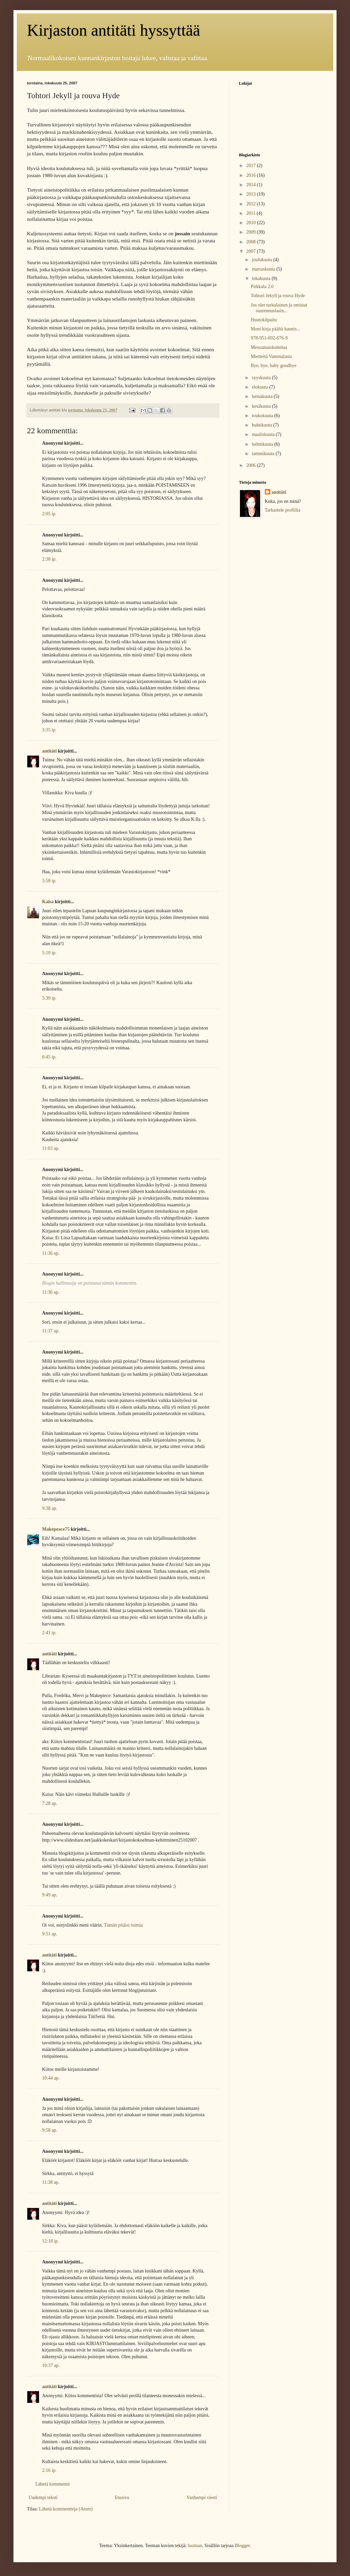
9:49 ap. (49, 1894)
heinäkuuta (263, 396)
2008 (251, 241)
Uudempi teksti (43, 2497)
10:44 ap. (51, 2078)
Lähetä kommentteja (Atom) (66, 2508)
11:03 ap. (51, 1148)
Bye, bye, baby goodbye (273, 365)
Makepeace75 (56, 1529)
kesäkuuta (262, 406)
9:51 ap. (49, 1933)
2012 (251, 203)
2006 (251, 465)
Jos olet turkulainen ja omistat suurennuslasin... (279, 308)
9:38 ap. (49, 1508)
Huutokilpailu (264, 319)
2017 (251, 165)
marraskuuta (264, 269)
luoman (195, 2545)
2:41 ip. (49, 1632)
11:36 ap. (51, 1253)
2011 (251, 213)
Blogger (242, 2545)
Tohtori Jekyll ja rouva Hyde (278, 295)
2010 (251, 222)
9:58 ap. (49, 2130)
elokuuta (260, 387)
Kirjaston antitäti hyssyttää (113, 30)
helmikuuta (263, 444)
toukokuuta (263, 415)
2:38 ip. (49, 559)
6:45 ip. (49, 1056)
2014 (251, 184)
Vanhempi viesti (201, 2497)
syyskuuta (262, 377)
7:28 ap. (49, 1803)
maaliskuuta (264, 434)
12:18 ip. (50, 2241)
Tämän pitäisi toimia (123, 1925)
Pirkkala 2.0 (262, 286)
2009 (251, 232)
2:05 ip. (49, 513)
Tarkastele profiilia (283, 510)
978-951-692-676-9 (269, 337)
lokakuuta (262, 278)
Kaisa (48, 901)
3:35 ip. (49, 729)
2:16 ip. (49, 2470)
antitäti (49, 751)
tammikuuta (263, 453)
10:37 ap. (51, 2365)
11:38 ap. (51, 2182)
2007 (251, 251)
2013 (251, 194)
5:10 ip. (49, 952)
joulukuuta (262, 259)
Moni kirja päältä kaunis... (275, 328)
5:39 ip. (49, 998)
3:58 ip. (49, 880)
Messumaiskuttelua (269, 347)
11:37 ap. (51, 1330)
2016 (251, 175)
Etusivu (122, 2497)
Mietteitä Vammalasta (271, 356)
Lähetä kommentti (52, 2484)
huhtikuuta (262, 425)
